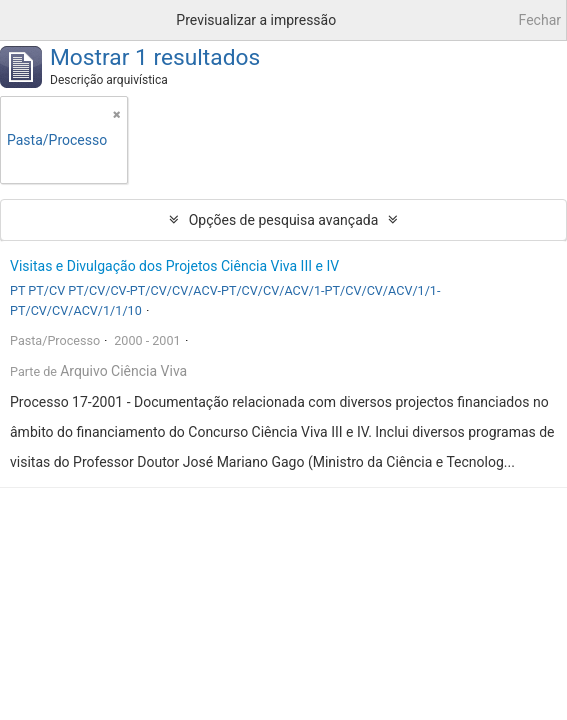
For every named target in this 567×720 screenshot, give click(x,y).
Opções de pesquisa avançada (284, 220)
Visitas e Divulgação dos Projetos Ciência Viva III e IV (174, 266)
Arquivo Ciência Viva (123, 371)
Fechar (540, 20)
